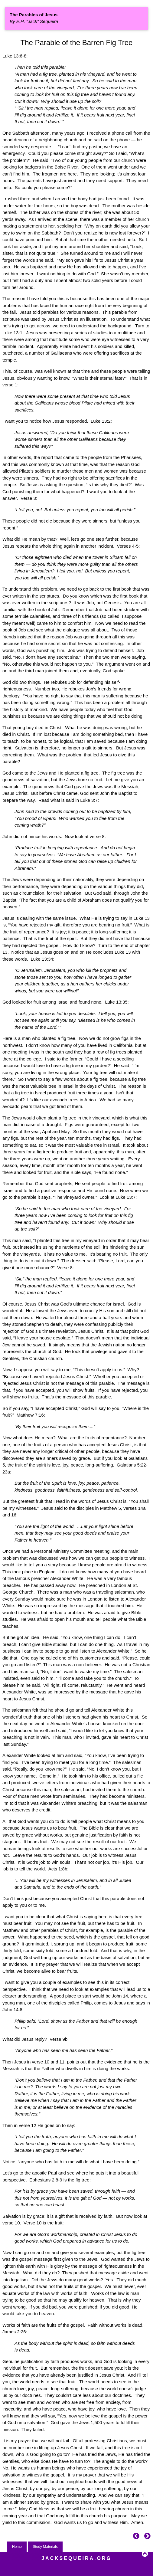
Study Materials (45, 2547)
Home (17, 2547)
